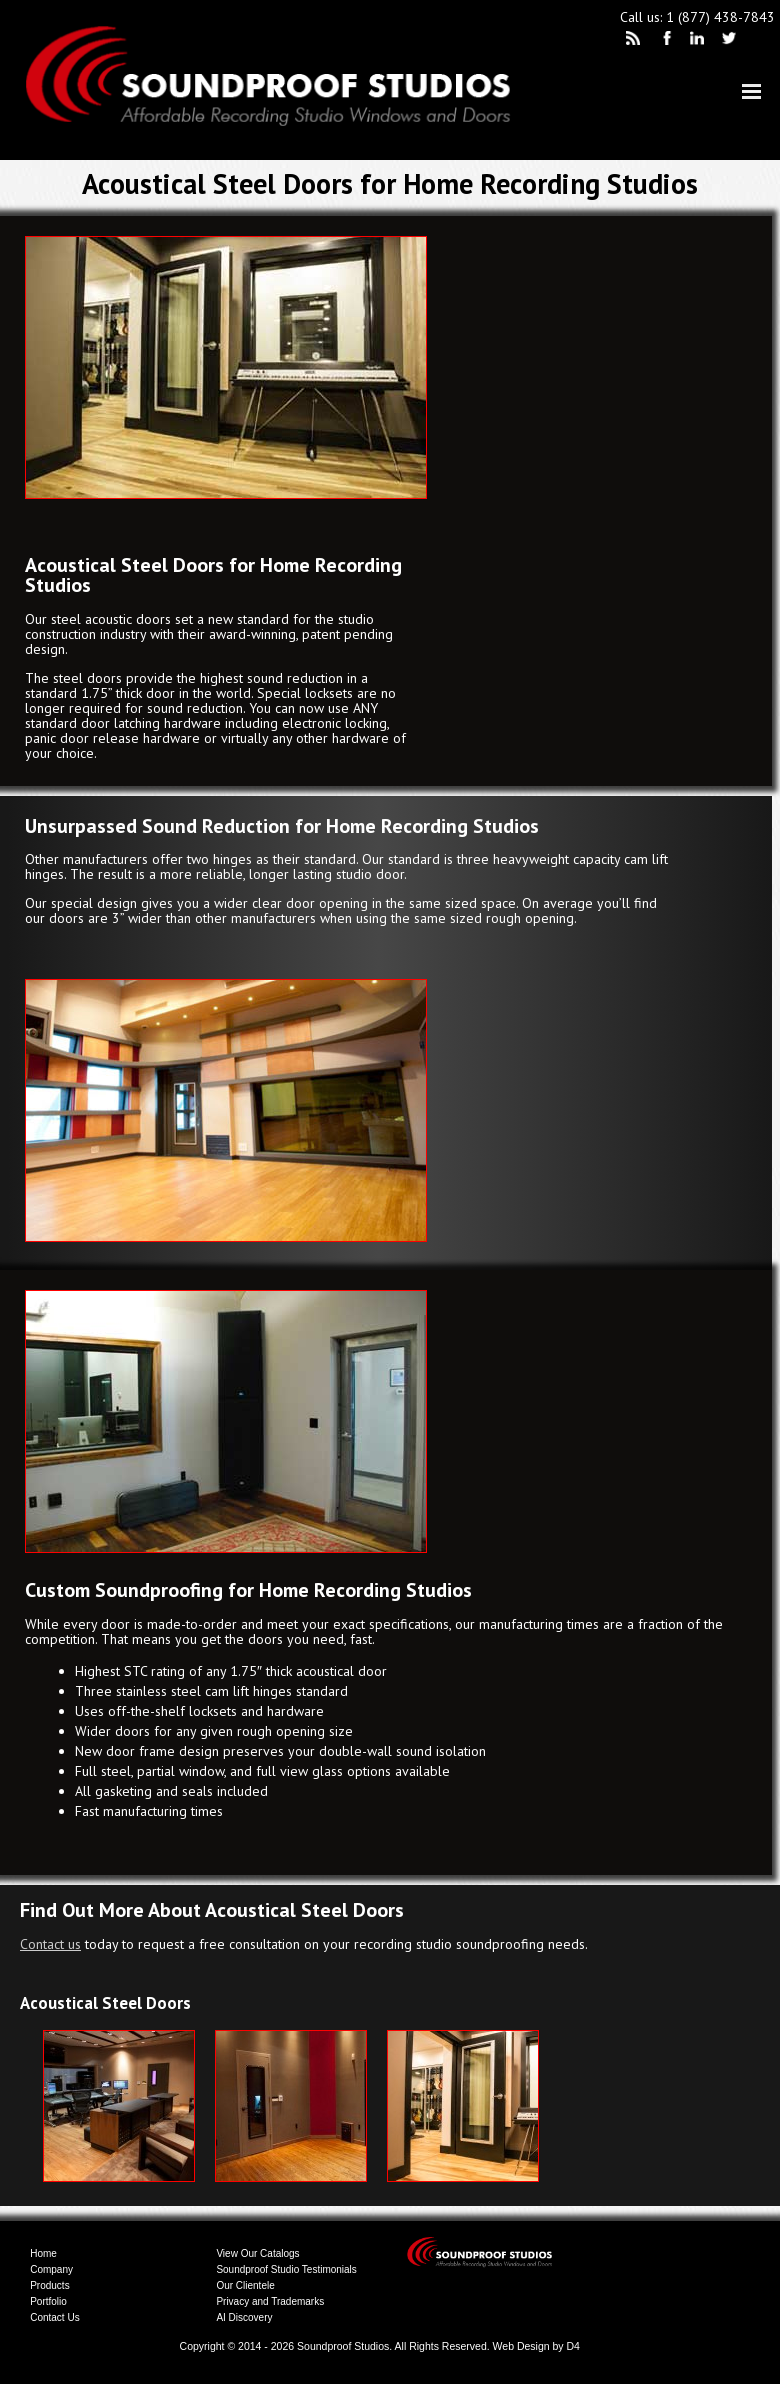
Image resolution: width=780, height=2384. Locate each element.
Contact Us (54, 2317)
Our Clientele (245, 2285)
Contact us (50, 1944)
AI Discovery (244, 2317)
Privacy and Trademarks (270, 2301)
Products (49, 2285)
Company (51, 2269)
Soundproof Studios (343, 2346)
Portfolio (48, 2301)
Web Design (521, 2346)
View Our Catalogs (257, 2253)
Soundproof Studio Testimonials (286, 2269)
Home (43, 2253)
